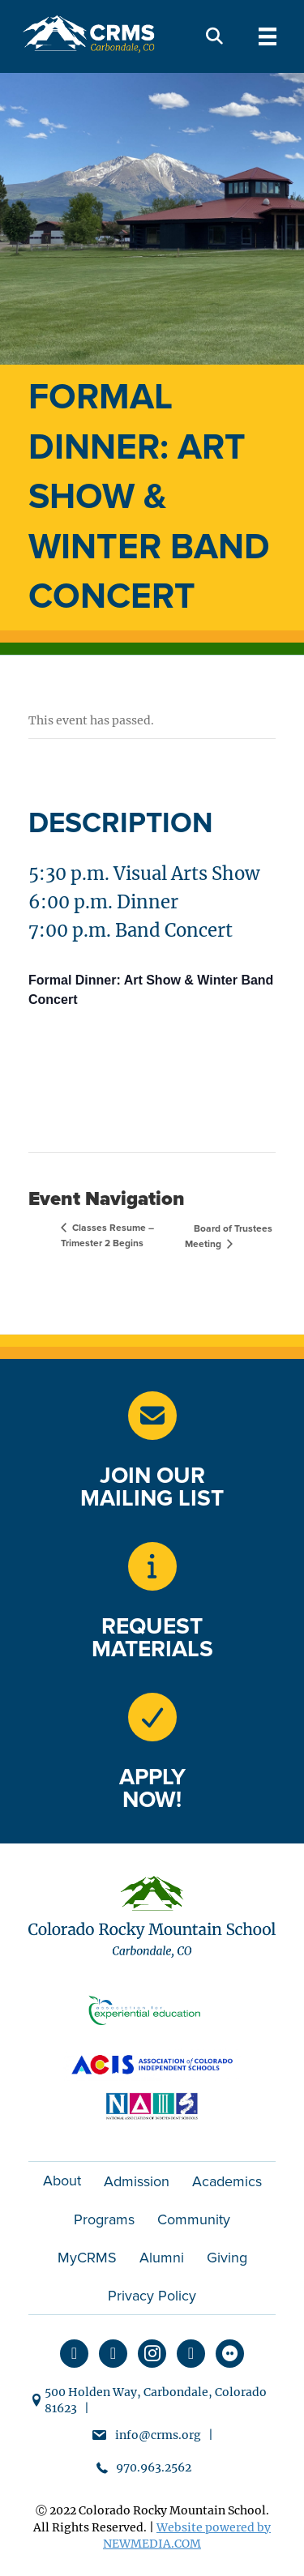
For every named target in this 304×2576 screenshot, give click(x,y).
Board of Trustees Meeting (228, 1236)
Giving (227, 2257)
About (62, 2180)
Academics (227, 2181)
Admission (136, 2181)
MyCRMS (87, 2257)
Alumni (161, 2257)
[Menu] (267, 36)
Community (193, 2219)
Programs (104, 2219)
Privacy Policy (152, 2296)
